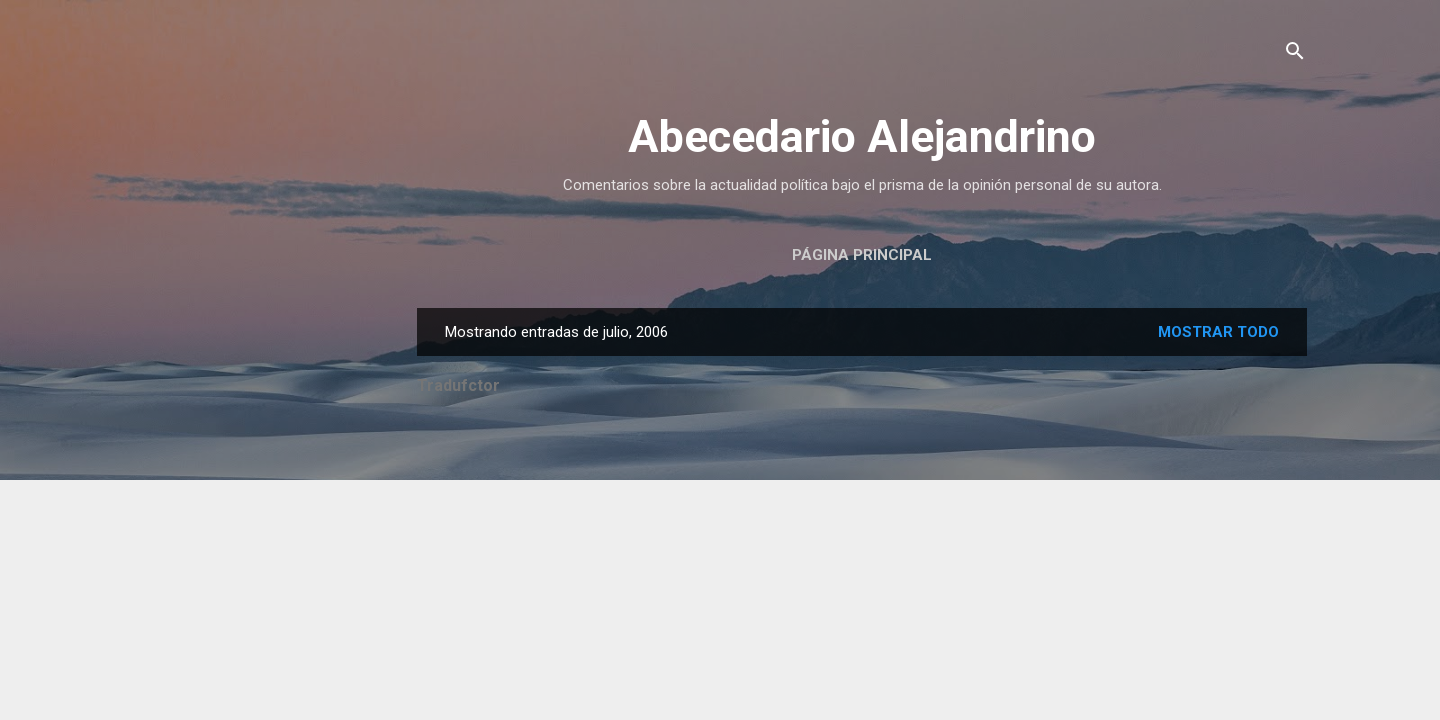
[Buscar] (1295, 54)
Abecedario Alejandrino (862, 136)
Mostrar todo (1218, 332)
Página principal (862, 255)
